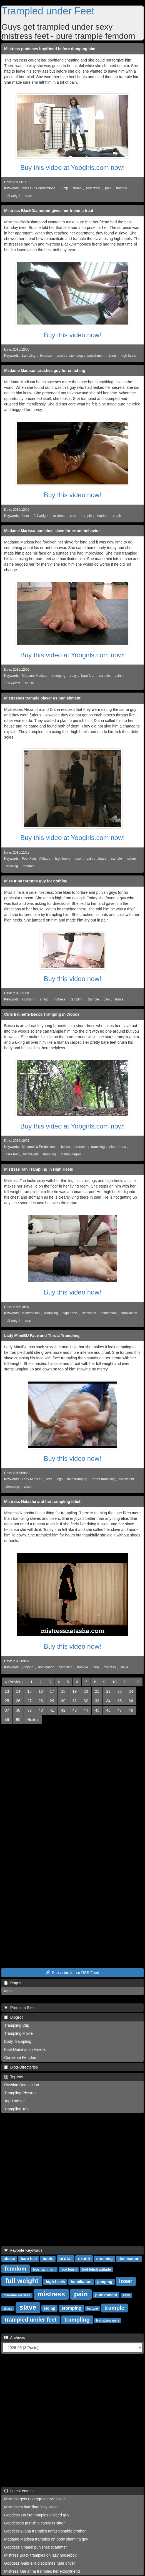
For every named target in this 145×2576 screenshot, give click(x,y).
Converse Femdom (20, 2057)
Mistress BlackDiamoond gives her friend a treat (48, 210)
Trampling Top (16, 2109)
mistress (59, 516)
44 (86, 1710)
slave (124, 1667)
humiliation (129, 1313)
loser (28, 196)
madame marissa (16, 2295)
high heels (128, 356)
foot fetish (93, 188)
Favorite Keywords (23, 2250)
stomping (76, 356)
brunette (80, 1147)
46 (108, 1710)
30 (63, 1701)
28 (41, 1701)
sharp (44, 999)
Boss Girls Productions (38, 188)
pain (108, 188)
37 (7, 1710)
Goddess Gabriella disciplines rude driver (39, 2563)
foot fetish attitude (96, 2269)
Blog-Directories (21, 2067)
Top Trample (15, 2101)
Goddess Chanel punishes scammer (35, 2547)
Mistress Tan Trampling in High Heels (38, 1169)
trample (121, 188)
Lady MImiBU (32, 1479)
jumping (28, 1667)
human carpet (71, 1154)
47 (120, 1710)
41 (52, 1710)
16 (41, 1691)
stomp (76, 188)
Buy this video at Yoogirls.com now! (72, 167)
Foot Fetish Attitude (36, 859)
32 (86, 1701)
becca (65, 1147)
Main (8, 1991)
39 (29, 1710)
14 (18, 1691)
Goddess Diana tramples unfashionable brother (45, 2531)
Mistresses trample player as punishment (42, 698)
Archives (14, 2337)
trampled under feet (31, 2320)
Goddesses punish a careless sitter (34, 2523)
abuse (29, 683)
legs (59, 1479)
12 (137, 1682)
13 (7, 1691)
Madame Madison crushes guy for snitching (44, 370)
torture (131, 859)
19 (74, 1691)
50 (18, 1719)
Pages (12, 1983)
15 (29, 1691)
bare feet (87, 676)
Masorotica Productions (39, 1147)
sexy (73, 676)
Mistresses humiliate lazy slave (31, 2507)
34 (108, 1701)
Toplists (13, 2077)
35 (120, 1701)
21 (97, 1691)
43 (74, 1710)
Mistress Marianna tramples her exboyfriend (42, 2571)
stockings (89, 1313)
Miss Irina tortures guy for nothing (36, 881)
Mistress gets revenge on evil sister (34, 2499)
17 (52, 1691)
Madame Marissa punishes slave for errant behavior (52, 531)
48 (131, 1710)
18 (63, 1691)
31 (74, 1701)
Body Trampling (17, 2041)
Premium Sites (20, 2007)
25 (7, 1701)
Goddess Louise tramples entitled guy (36, 2515)
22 (108, 1691)
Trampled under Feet (47, 11)
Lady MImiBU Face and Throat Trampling (41, 1335)
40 (41, 1710)
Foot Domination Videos (25, 2049)
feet (49, 1479)
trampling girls (107, 2320)
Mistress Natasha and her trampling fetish (43, 1501)
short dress (117, 1147)
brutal (65, 2258)
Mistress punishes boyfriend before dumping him (49, 49)
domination (109, 1313)
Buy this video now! (72, 335)
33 (97, 1701)
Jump (64, 188)
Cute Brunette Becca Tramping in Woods (41, 1014)
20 (86, 1691)
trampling (29, 356)
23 (120, 1691)
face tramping (77, 1479)
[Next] (33, 1719)
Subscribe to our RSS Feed (72, 1972)
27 (29, 1701)
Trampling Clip (16, 2025)
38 (18, 1710)
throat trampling (103, 1479)
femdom (46, 356)
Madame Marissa (34, 676)
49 (7, 1719)
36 (131, 1701)
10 (114, 1682)
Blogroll (13, 2017)
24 (131, 1691)
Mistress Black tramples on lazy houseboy (40, 2555)
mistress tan (31, 1313)
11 (126, 1682)
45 (97, 1710)
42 (63, 1710)
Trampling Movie (18, 2033)
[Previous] (14, 1682)
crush (61, 356)
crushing (12, 866)
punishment (95, 356)
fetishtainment (44, 2269)
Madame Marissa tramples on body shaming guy (46, 2539)
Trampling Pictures (20, 2093)
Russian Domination (21, 2085)
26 (18, 1701)
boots (48, 2258)
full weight (13, 196)
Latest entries (19, 2491)
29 (52, 1701)
